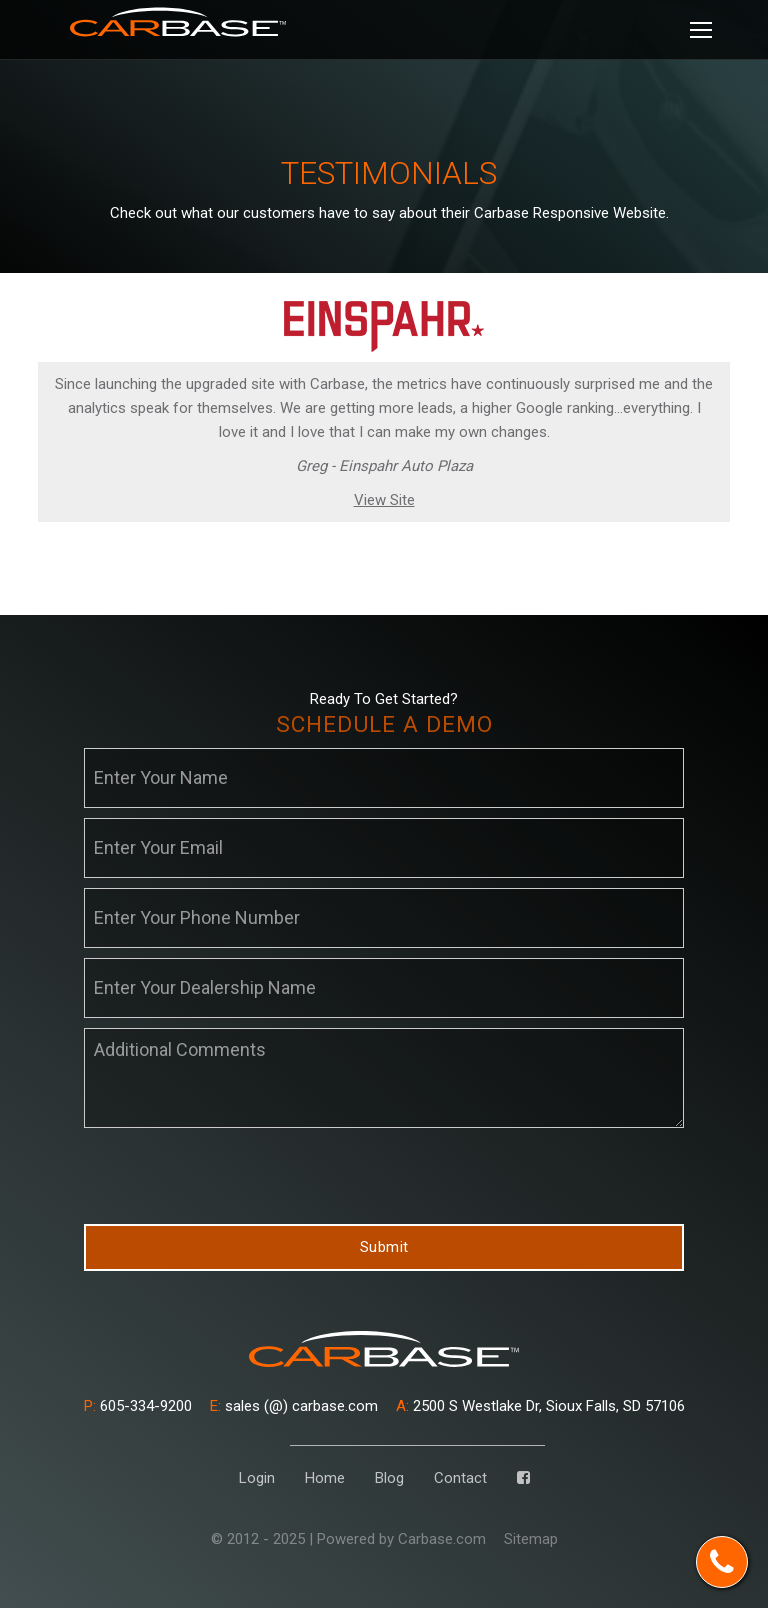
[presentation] (236, 1177)
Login (257, 1478)
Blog (389, 1478)
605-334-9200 (138, 1406)
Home (325, 1478)
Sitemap (531, 1539)
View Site (384, 500)
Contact (460, 1478)
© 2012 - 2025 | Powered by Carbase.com (348, 1539)
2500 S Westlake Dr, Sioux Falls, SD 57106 (540, 1406)
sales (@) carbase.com (294, 1406)
